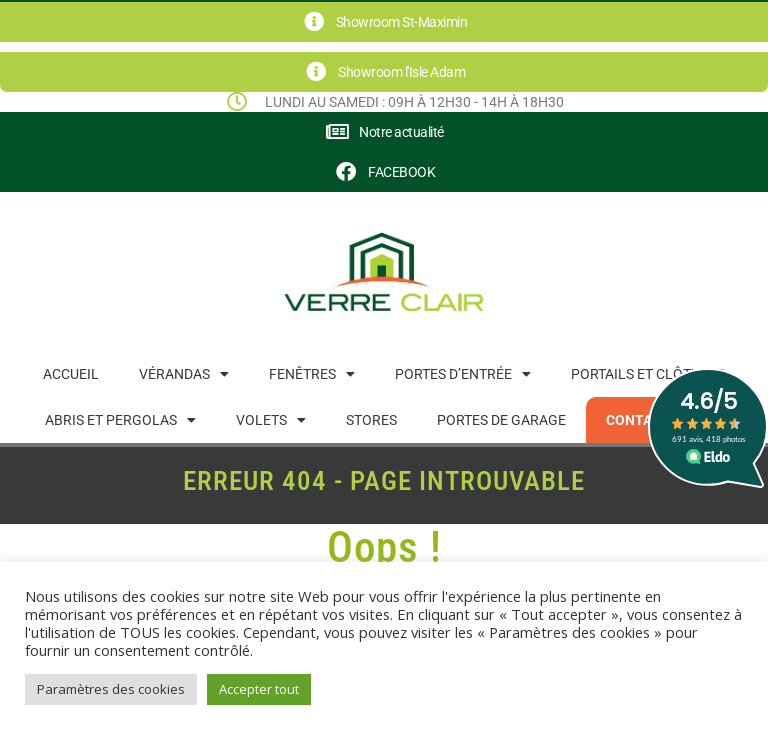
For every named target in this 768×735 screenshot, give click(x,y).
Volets (271, 420)
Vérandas (184, 374)
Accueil (71, 374)
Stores (371, 420)
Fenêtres (312, 374)
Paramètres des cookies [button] (111, 689)
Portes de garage (501, 420)
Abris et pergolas (120, 420)
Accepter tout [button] (259, 689)
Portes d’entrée (463, 374)
